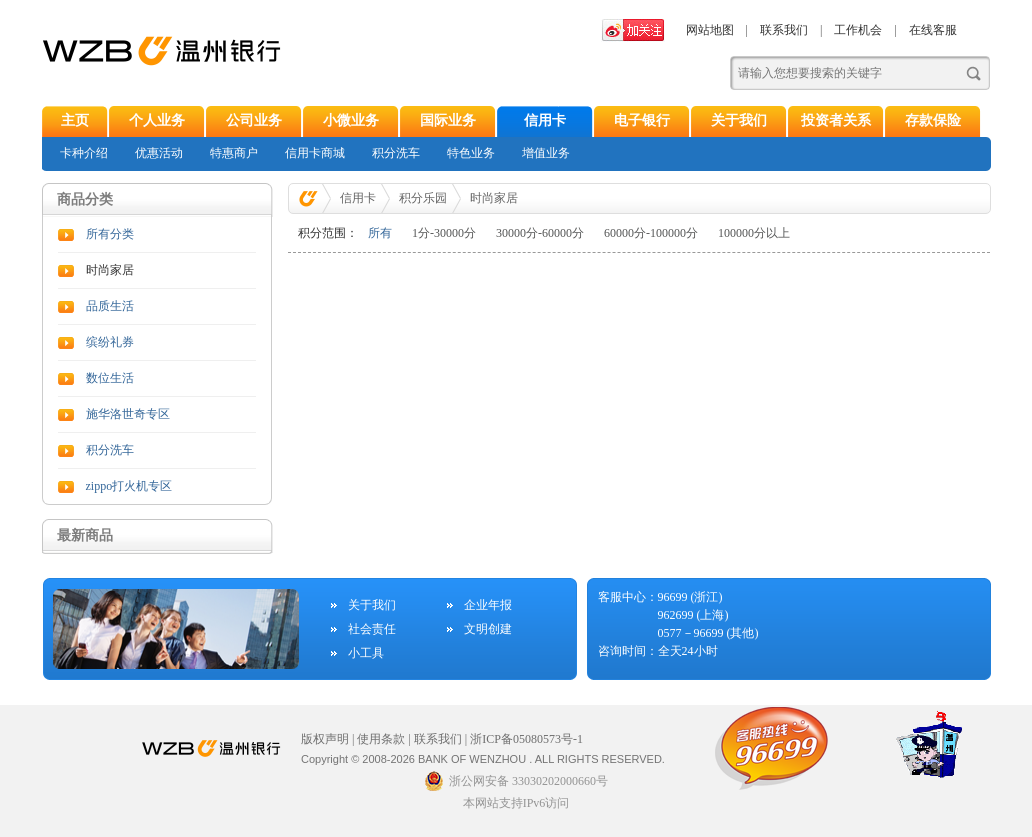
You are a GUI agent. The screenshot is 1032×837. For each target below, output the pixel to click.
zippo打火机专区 (129, 486)
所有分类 (110, 234)
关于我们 (739, 120)
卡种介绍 (84, 153)
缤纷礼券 (110, 342)
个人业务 (157, 120)
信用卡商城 (315, 153)
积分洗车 (396, 153)
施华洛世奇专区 (128, 414)
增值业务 (546, 153)
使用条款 (381, 739)
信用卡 (545, 120)
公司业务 (254, 120)
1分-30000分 (444, 233)
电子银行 (642, 120)
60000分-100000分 (651, 233)
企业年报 (488, 605)
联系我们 (784, 30)
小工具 (366, 653)
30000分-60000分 (540, 233)
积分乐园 (423, 198)
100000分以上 (754, 233)
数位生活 (110, 378)
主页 (75, 120)
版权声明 (325, 739)
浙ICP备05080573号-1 (526, 739)
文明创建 (488, 629)
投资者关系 (836, 120)
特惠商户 (234, 153)
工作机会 (858, 30)
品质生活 (110, 306)
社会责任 (372, 629)
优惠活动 (159, 153)
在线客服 (933, 30)
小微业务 (351, 120)
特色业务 (471, 153)
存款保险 (933, 120)
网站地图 (710, 30)
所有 (380, 233)
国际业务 (448, 120)
